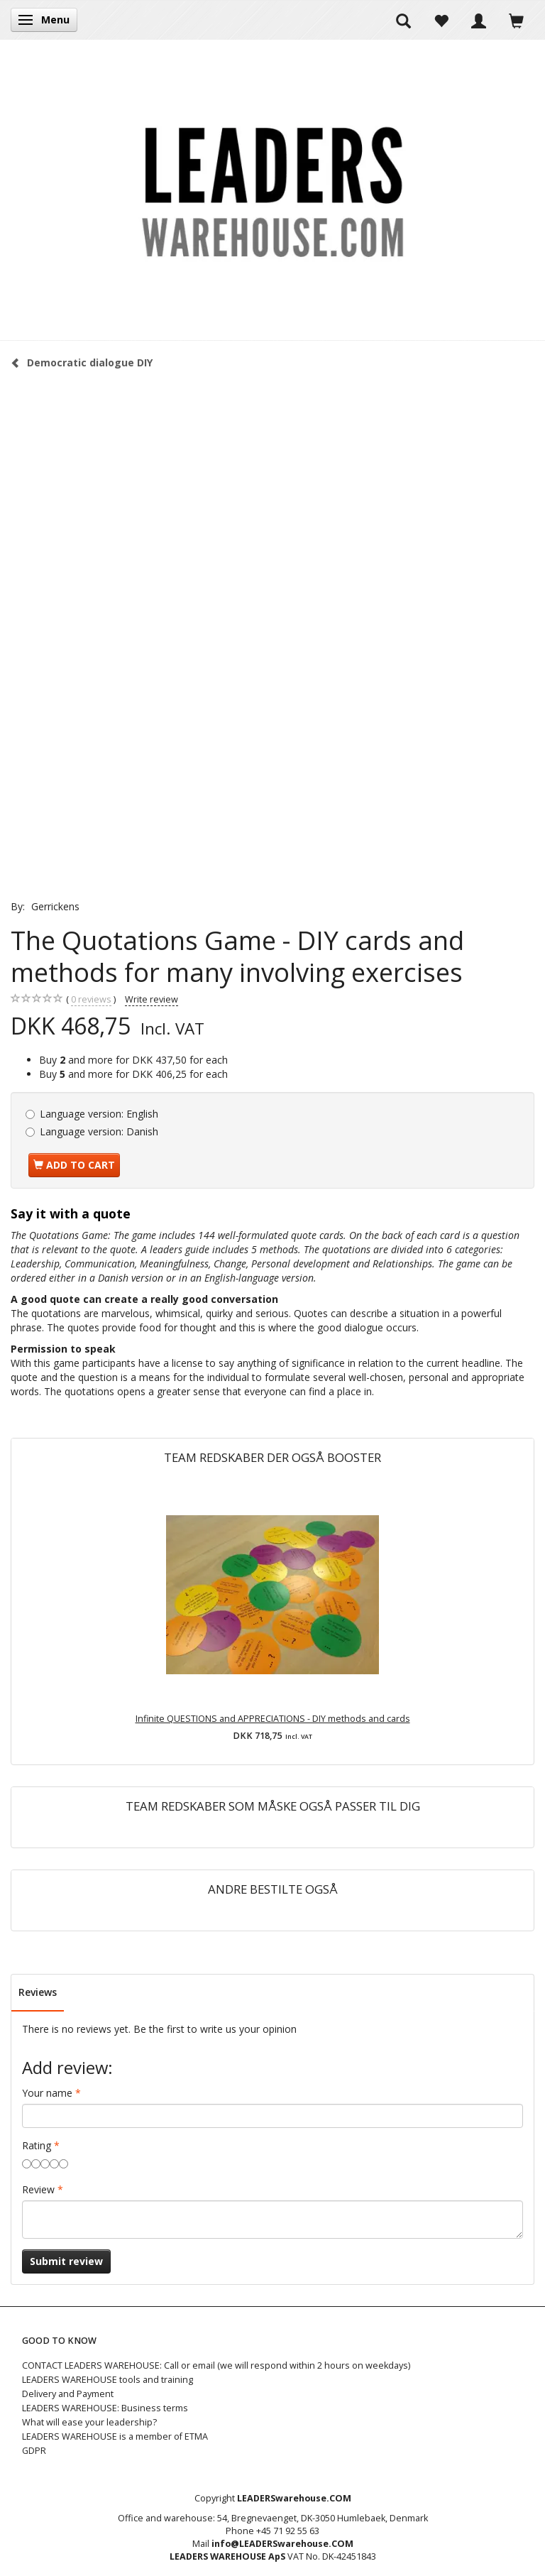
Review (38, 2189)
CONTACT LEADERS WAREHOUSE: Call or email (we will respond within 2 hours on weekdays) (216, 2365)
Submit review (66, 2261)
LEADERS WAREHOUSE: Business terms (105, 2408)
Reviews (37, 1992)
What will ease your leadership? (89, 2422)
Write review (151, 999)
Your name (47, 2093)
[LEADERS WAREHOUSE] (272, 190)
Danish (99, 1131)
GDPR (34, 2451)
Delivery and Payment (68, 2394)
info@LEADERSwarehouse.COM (282, 2544)
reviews (91, 999)
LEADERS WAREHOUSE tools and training (107, 2380)
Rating (36, 2145)
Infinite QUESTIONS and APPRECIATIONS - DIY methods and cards (273, 1719)
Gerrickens (55, 906)
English (99, 1113)
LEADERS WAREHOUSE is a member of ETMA (115, 2436)
